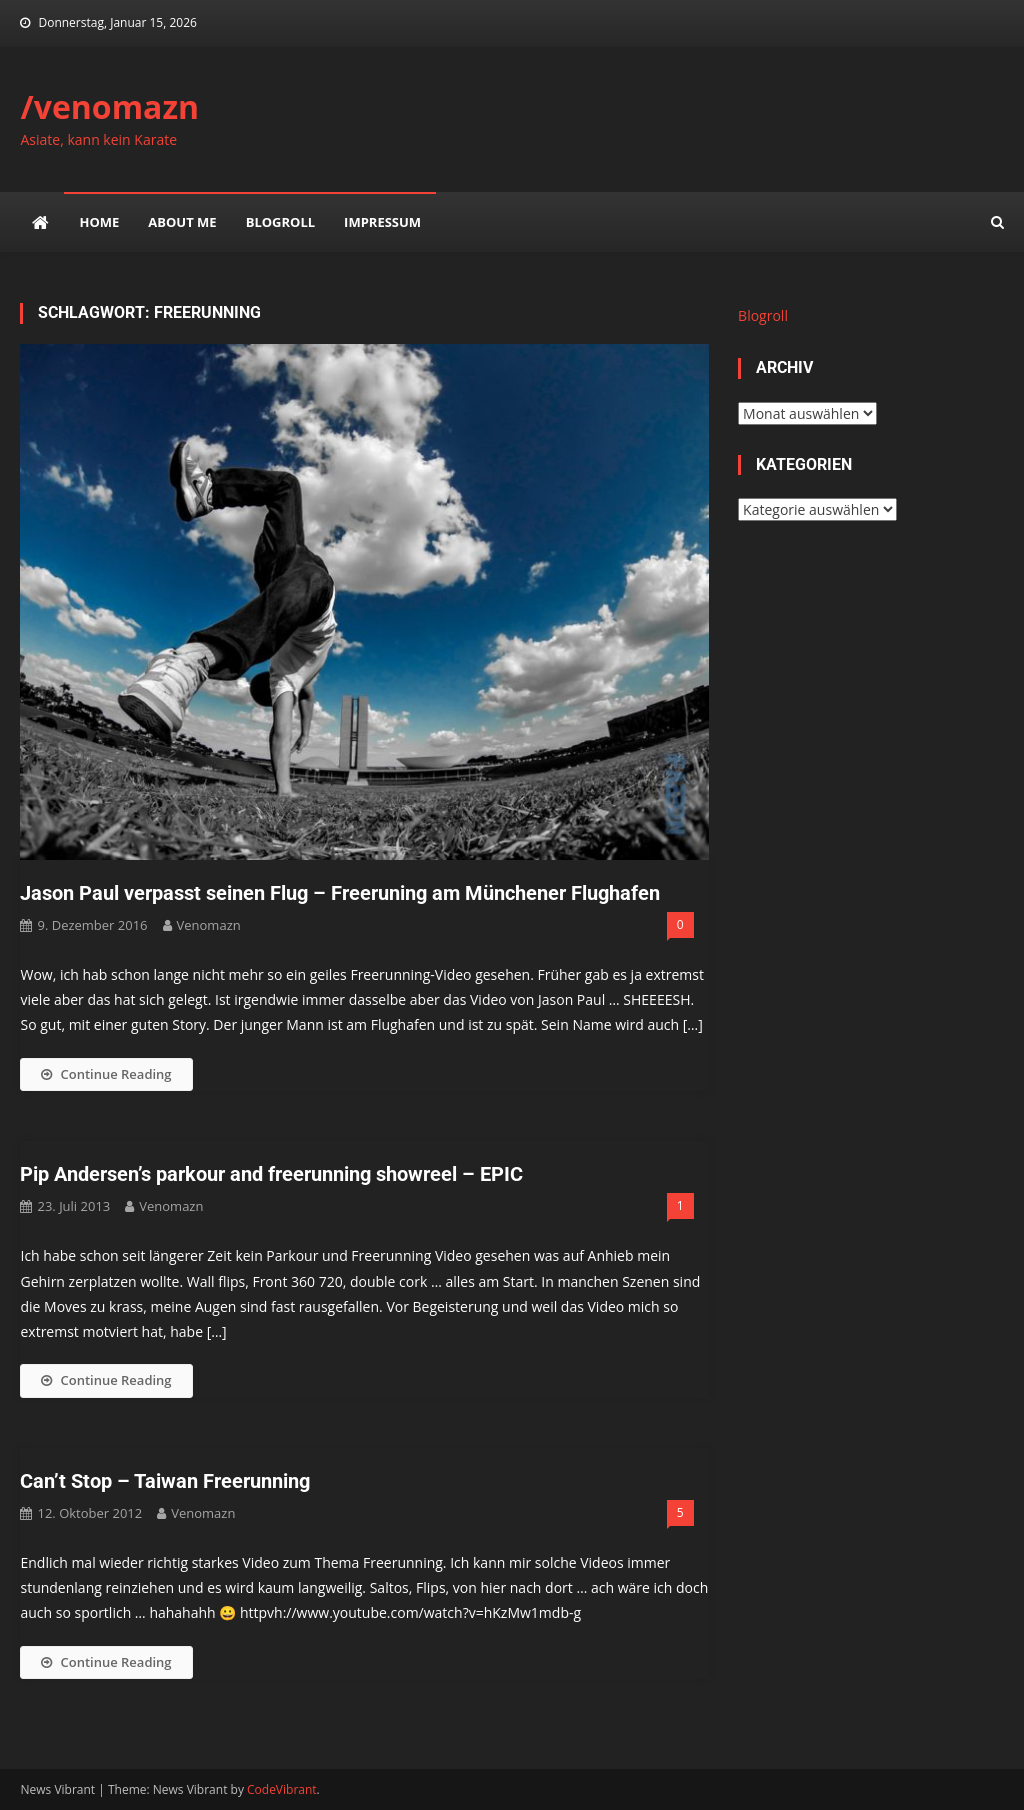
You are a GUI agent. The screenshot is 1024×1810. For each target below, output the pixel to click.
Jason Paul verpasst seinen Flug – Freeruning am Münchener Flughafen (340, 893)
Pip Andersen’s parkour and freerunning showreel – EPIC (271, 1174)
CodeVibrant (282, 1789)
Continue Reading (106, 1074)
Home (99, 222)
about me (182, 222)
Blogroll (280, 222)
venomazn (209, 925)
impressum (382, 222)
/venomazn (109, 106)
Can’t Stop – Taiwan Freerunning (165, 1481)
